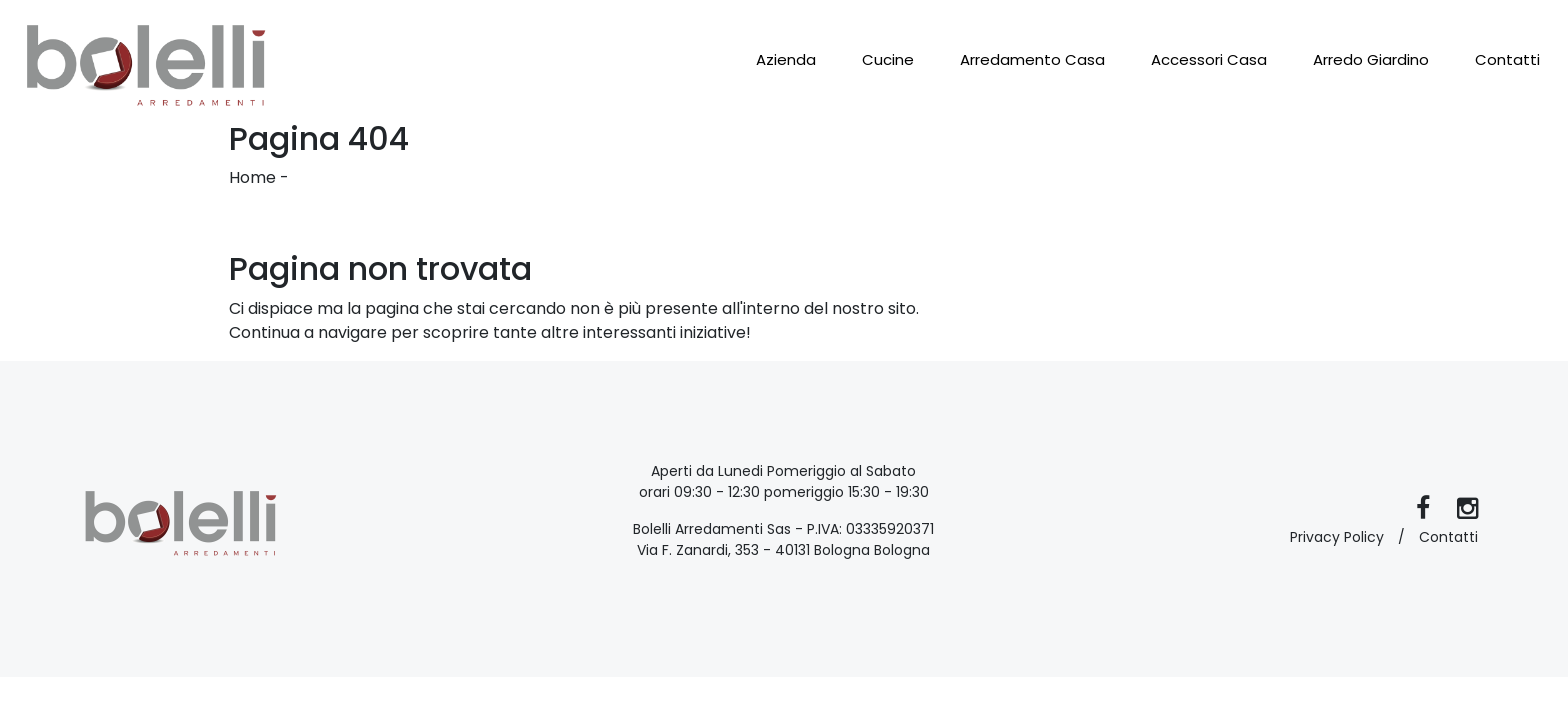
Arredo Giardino (1371, 59)
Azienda (786, 59)
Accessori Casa (1209, 59)
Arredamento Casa (1032, 59)
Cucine (888, 59)
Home (252, 177)
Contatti (1507, 59)
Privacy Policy (1337, 537)
